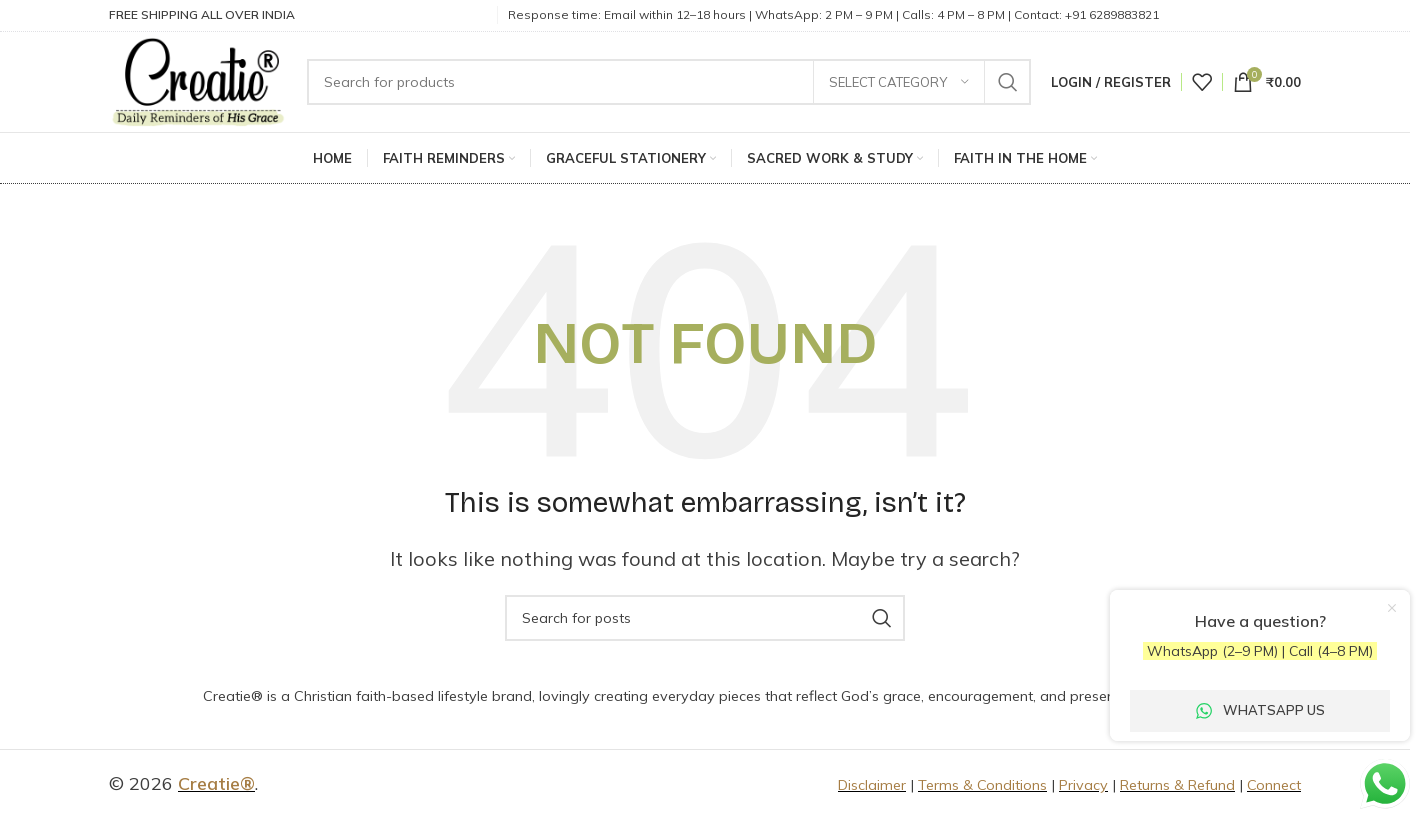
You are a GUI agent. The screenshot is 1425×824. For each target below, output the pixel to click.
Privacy (1083, 788)
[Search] (672, 83)
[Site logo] (201, 81)
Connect (1274, 788)
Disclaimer (872, 788)
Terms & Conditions (982, 788)
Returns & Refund (1177, 788)
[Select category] (899, 83)
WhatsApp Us (1260, 710)
